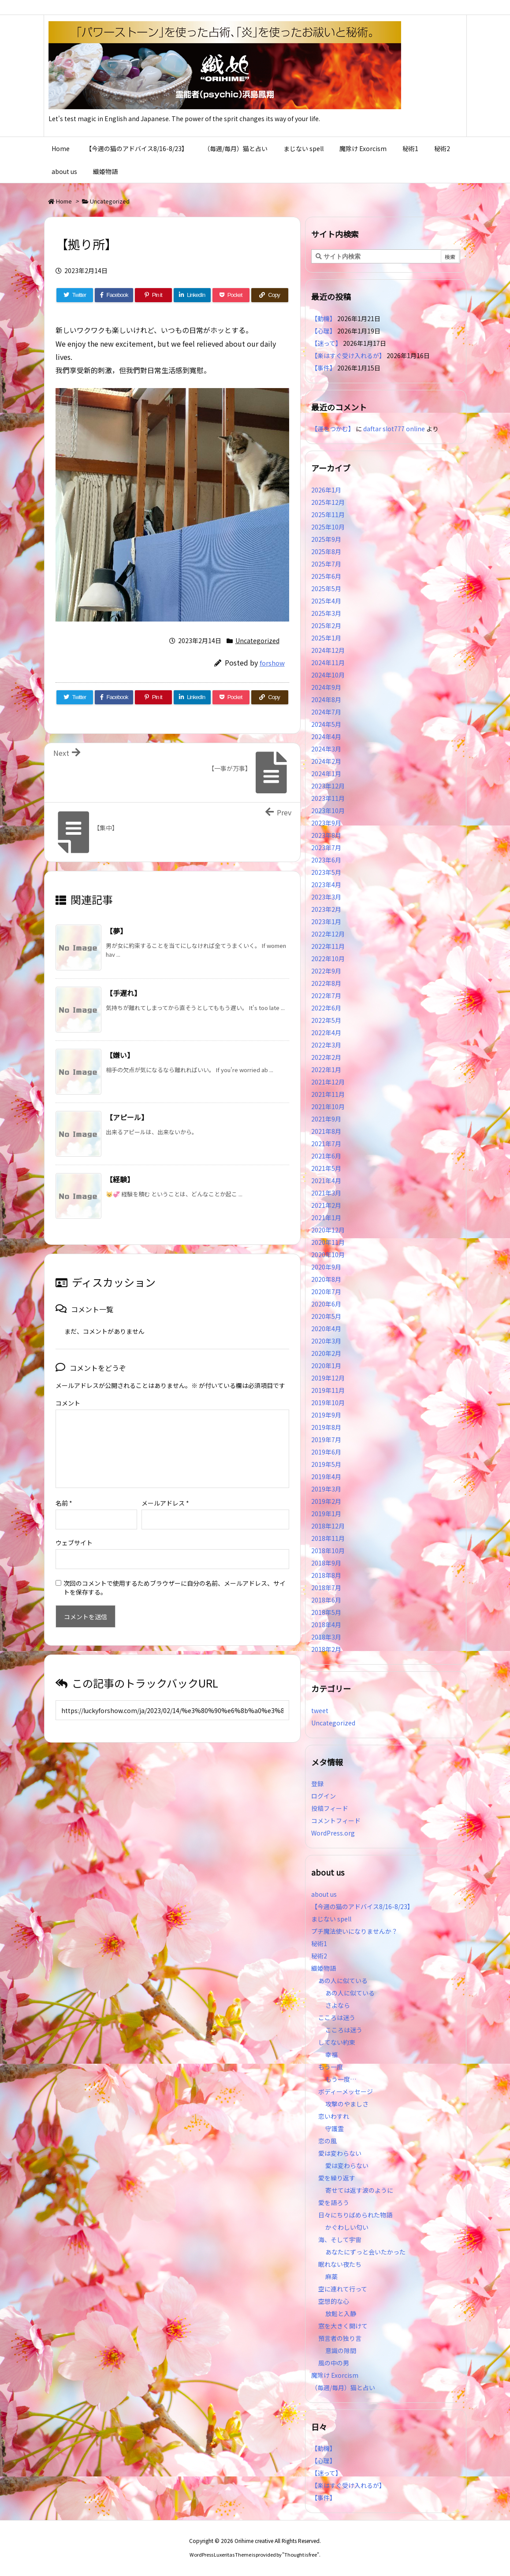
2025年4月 (326, 600)
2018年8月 (326, 1575)
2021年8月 (326, 1131)
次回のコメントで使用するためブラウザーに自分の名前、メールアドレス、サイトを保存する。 (174, 1573)
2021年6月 (326, 1155)
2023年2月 (326, 909)
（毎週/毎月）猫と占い (343, 2387)
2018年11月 (328, 1538)
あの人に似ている (343, 1980)
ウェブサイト (74, 1528)
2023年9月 (326, 822)
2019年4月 (326, 1476)
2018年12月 (328, 1525)
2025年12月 (328, 502)
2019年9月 (326, 1414)
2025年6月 (326, 576)
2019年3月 (326, 1488)
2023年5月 (326, 872)
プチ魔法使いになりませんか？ (354, 1931)
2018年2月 (326, 1649)
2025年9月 (326, 539)
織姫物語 (323, 1968)
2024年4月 (326, 736)
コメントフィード (336, 1820)
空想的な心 (333, 2301)
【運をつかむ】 (332, 428)
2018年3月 (326, 1636)
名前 (64, 1488)
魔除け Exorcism (334, 2375)
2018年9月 (326, 1562)
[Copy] (269, 295)
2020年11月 (328, 1242)
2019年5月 (326, 1464)
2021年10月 (328, 1106)
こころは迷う (336, 2017)
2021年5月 (326, 1168)
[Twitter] (74, 295)
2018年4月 (326, 1624)
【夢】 (116, 930)
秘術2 (319, 1955)
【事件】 (323, 367)
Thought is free (300, 2554)
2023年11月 (328, 798)
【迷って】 (326, 343)
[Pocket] (230, 295)
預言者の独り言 (339, 2338)
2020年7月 (326, 1291)
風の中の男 (333, 2362)
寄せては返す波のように (359, 2190)
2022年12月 (328, 933)
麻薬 (331, 2276)
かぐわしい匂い (347, 2227)
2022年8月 (326, 983)
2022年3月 (326, 1044)
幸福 (331, 2054)
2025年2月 (326, 625)
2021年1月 (326, 1217)
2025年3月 (326, 613)
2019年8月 (326, 1427)
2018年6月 (326, 1599)
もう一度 (330, 2066)
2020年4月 (326, 1328)
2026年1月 (326, 489)
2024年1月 (326, 773)
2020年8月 (326, 1279)
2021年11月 (328, 1094)
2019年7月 (326, 1439)
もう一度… (340, 2079)
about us (324, 1894)
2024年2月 (326, 761)
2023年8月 (326, 835)
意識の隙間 (340, 2350)
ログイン (323, 1795)
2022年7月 (326, 995)
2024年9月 (326, 687)
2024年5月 (326, 724)
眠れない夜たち (339, 2264)
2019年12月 (328, 1377)
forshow (272, 662)
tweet (319, 1710)
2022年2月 (326, 1057)
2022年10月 (328, 958)
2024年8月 (326, 699)
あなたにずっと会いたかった (365, 2251)
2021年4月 (326, 1180)
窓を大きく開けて (343, 2325)
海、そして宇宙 (339, 2239)
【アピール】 (127, 1117)
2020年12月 (328, 1229)
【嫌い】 (120, 1055)
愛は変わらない (339, 2153)
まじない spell (331, 1918)
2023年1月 (326, 921)
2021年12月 (328, 1081)
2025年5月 (326, 588)
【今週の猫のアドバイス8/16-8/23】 (362, 1906)
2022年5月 (326, 1020)
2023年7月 (326, 847)
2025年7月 (326, 563)
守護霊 (334, 2128)
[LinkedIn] (192, 295)
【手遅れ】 (123, 993)
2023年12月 (328, 785)
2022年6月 (326, 1007)
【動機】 (323, 318)
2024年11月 (328, 662)
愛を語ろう (333, 2202)
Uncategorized (110, 201)
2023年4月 (326, 884)
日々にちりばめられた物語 (355, 2214)
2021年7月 (326, 1143)
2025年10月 (328, 526)
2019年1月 (326, 1513)
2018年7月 (326, 1587)
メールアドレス (165, 1488)
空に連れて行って (342, 2288)
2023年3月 (326, 896)
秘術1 (319, 1943)
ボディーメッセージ (345, 2091)
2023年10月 (328, 810)
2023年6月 (326, 859)
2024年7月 (326, 711)
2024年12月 (328, 650)
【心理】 (323, 330)
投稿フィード (329, 1808)
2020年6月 (326, 1303)
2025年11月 (328, 514)
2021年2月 (326, 1205)
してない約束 (336, 2042)
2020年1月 (326, 1365)
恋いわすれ (333, 2116)
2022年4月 (326, 1032)
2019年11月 (328, 1390)
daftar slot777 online (394, 428)
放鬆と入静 (340, 2313)
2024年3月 (326, 748)
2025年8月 (326, 551)
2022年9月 (326, 970)
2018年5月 (326, 1612)
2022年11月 (328, 946)
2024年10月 (328, 674)
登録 (317, 1783)
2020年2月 (326, 1353)
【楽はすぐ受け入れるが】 (348, 355)
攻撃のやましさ (350, 2103)
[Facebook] (114, 295)
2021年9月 (326, 1118)
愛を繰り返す (336, 2177)
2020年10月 (328, 1254)
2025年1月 (326, 637)
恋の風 (327, 2140)
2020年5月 (326, 1316)
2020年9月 (326, 1266)
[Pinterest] (153, 295)
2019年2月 (326, 1501)
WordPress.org (333, 1832)
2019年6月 (326, 1451)
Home (64, 201)
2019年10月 (328, 1402)
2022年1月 (326, 1069)
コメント (68, 1403)
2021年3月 (326, 1192)
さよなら (337, 2005)
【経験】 (120, 1179)
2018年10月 (328, 1550)
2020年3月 (326, 1340)
